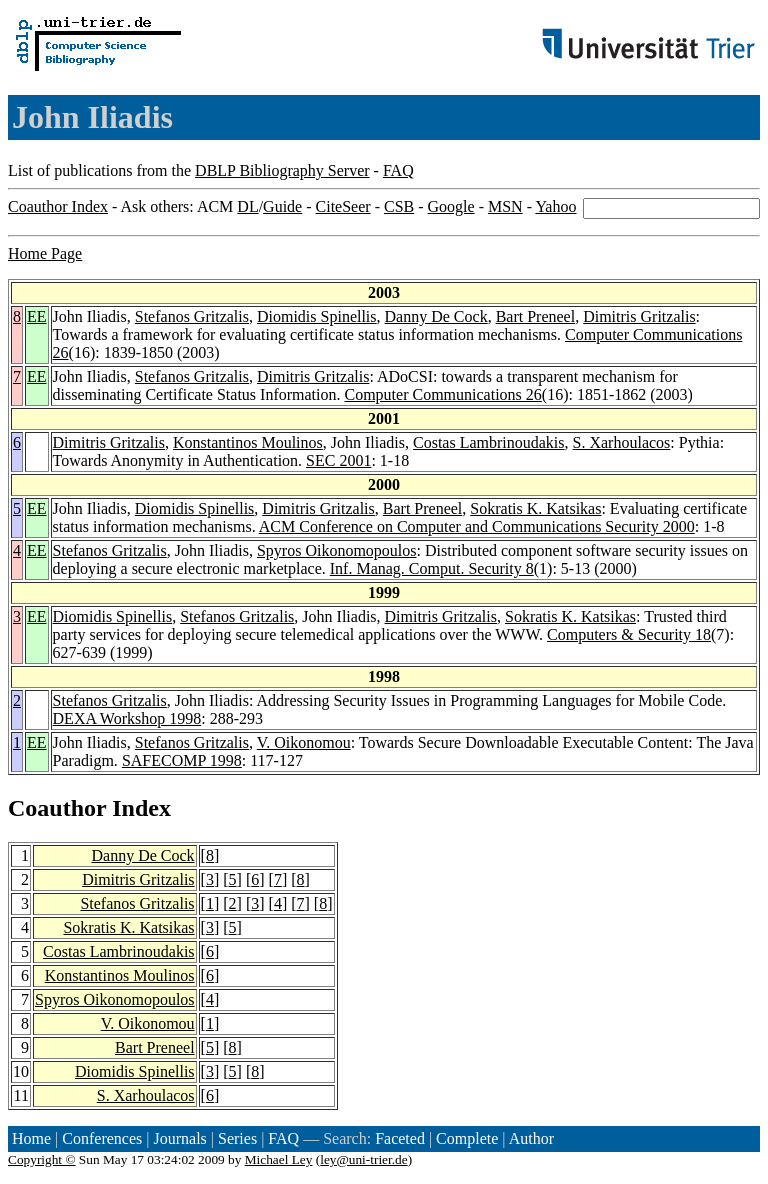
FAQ (398, 170)
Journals (179, 1138)
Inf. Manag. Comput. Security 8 (432, 568)
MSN (505, 206)
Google (451, 206)
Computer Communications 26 (442, 394)
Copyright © (42, 1159)
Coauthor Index (58, 206)
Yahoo (555, 206)
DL (247, 206)
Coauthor (57, 808)
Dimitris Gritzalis (639, 316)
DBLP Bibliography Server (282, 170)
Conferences (102, 1138)
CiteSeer (343, 206)
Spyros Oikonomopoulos (337, 550)
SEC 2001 (338, 460)
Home (31, 1138)
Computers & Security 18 (629, 634)
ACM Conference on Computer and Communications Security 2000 (477, 526)
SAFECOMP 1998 (182, 760)
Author (531, 1138)
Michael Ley (279, 1159)
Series (237, 1138)
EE (37, 316)
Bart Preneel (536, 316)
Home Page (45, 253)
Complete (467, 1138)
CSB (399, 206)
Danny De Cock (436, 316)
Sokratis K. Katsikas (535, 508)
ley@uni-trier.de (363, 1159)
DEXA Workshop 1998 (127, 718)
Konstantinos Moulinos (248, 442)
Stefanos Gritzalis (192, 316)
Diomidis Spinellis (317, 316)
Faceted (400, 1138)
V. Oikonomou (304, 742)
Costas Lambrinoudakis (489, 442)
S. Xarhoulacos (622, 442)
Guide (282, 206)
